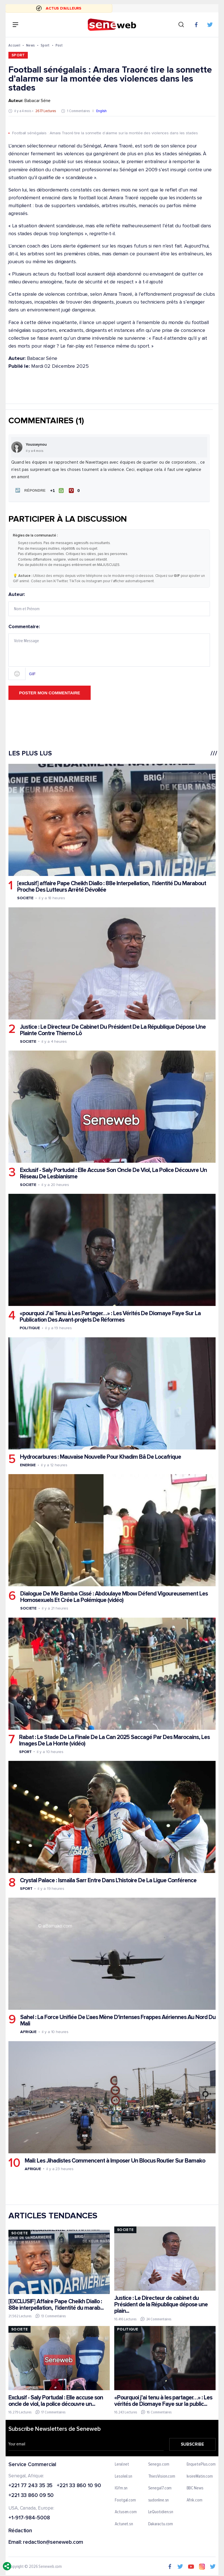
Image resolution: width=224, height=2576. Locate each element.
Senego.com (158, 2463)
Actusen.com (126, 2511)
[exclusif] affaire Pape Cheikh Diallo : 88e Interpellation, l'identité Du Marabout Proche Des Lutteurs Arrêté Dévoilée (111, 886)
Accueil (14, 45)
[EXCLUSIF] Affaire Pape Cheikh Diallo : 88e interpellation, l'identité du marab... (56, 2303)
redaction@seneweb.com (53, 2542)
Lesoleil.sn (123, 2475)
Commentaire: (109, 651)
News (30, 45)
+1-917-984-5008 (29, 2517)
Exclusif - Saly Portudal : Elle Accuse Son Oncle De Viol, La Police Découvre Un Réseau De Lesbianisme (113, 1172)
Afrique (28, 2031)
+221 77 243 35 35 (30, 2485)
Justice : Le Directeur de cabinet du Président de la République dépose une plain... (161, 2304)
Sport (45, 45)
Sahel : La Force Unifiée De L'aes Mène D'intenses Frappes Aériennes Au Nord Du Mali (118, 2019)
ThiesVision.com (161, 2475)
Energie (28, 1464)
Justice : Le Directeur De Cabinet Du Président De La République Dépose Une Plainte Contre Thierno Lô (113, 1029)
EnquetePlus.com (201, 2463)
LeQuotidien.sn (160, 2511)
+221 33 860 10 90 (79, 2485)
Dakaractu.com (160, 2523)
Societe (25, 897)
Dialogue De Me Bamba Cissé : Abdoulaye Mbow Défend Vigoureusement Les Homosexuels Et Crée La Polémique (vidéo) (114, 1596)
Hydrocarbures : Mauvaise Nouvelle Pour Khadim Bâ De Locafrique (100, 1456)
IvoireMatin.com (200, 2475)
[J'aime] (56, 490)
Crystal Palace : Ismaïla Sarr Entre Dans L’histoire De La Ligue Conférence (108, 1880)
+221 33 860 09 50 (31, 2495)
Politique (30, 1327)
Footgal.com (125, 2499)
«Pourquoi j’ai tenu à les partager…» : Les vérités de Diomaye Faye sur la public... (163, 2400)
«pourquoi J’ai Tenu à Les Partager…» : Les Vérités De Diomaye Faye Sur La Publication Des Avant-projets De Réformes (110, 1316)
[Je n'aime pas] (74, 490)
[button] (29, 490)
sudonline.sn (158, 2499)
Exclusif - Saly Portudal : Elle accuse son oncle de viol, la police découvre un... (55, 2400)
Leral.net (122, 2463)
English (101, 111)
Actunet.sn (124, 2523)
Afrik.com (194, 2499)
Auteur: (109, 603)
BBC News (195, 2487)
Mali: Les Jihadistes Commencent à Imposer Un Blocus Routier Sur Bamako (115, 2160)
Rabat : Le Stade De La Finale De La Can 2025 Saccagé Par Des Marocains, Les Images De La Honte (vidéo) (114, 1739)
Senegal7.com (160, 2487)
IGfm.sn (121, 2487)
